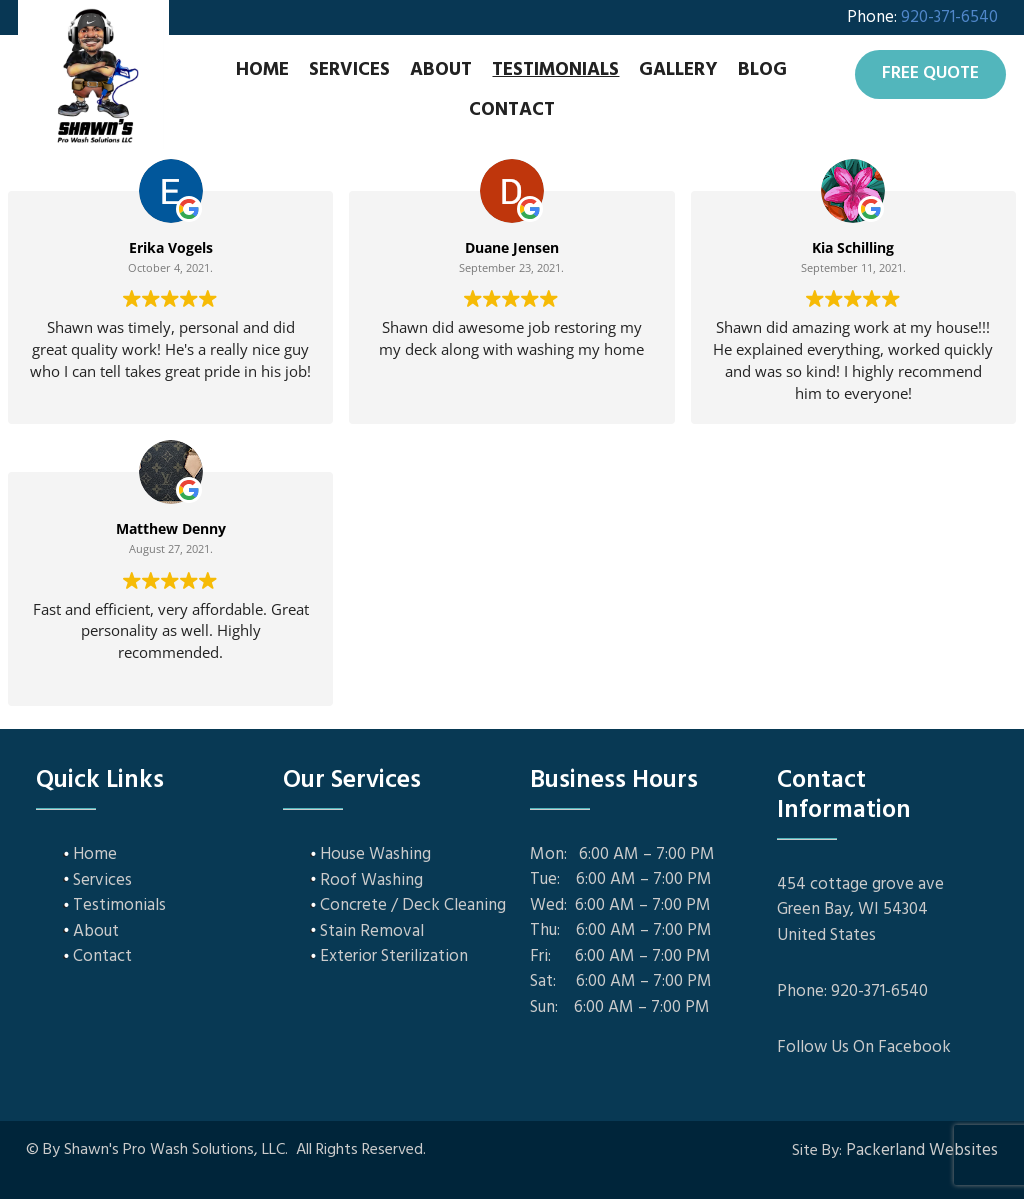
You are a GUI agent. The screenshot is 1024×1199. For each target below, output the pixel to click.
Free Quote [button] (930, 73)
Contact (512, 110)
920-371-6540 (949, 17)
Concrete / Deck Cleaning (413, 905)
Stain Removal (372, 930)
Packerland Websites (922, 1150)
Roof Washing (371, 879)
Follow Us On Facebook (864, 1047)
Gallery (678, 70)
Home (262, 70)
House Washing (375, 854)
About (441, 70)
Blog (762, 70)
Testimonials (555, 70)
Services (349, 70)
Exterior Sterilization (394, 956)
